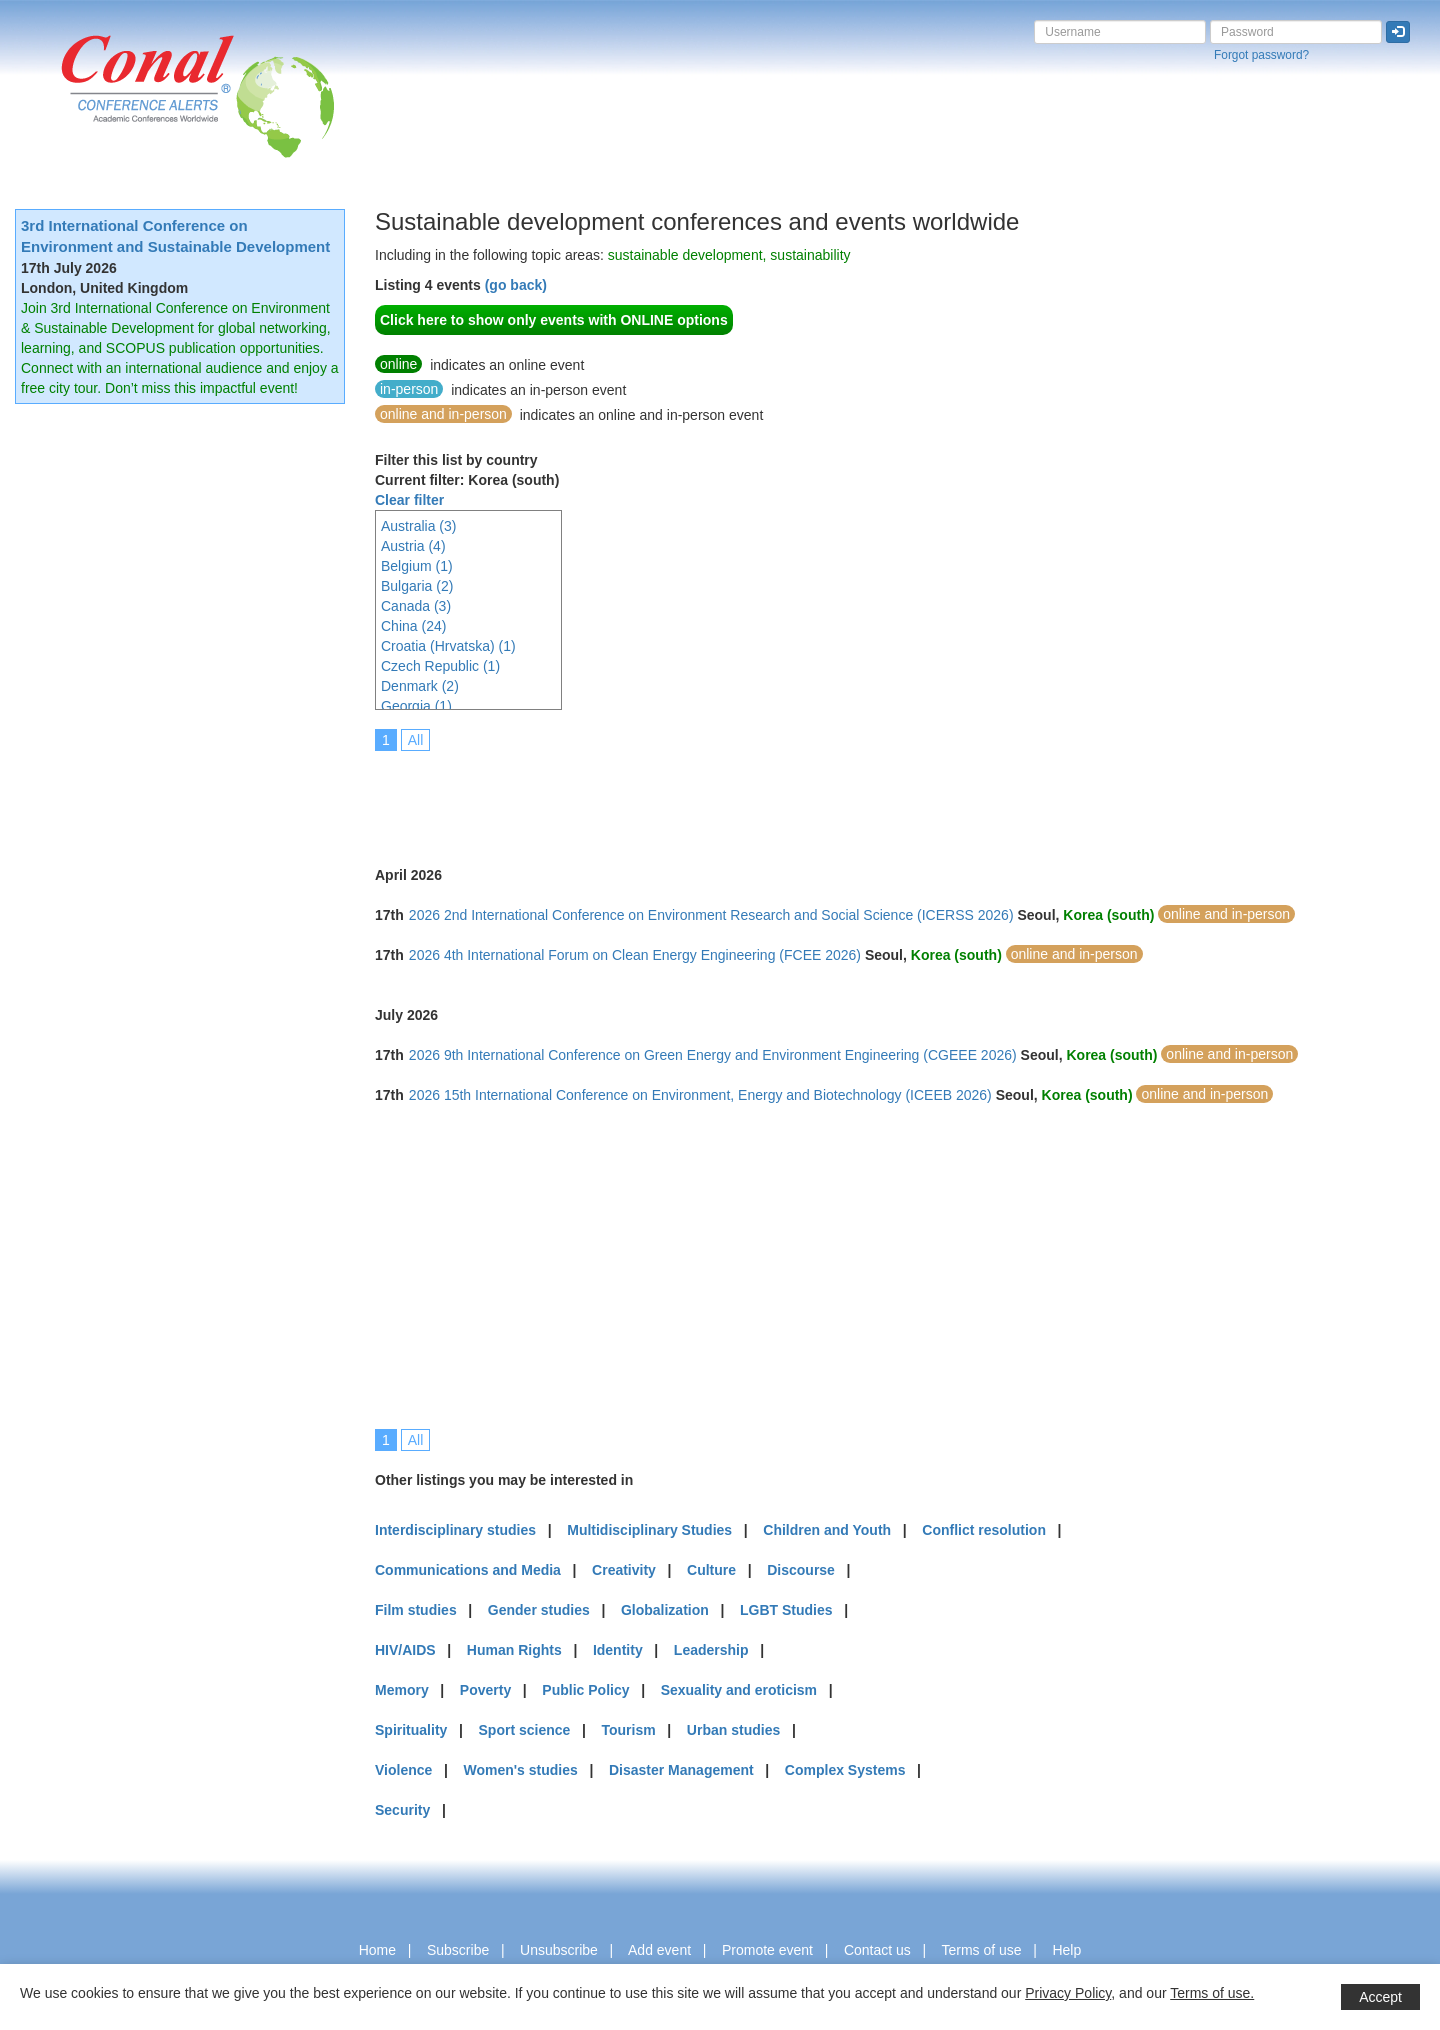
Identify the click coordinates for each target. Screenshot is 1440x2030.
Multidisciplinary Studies (649, 1530)
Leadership (711, 1650)
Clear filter (409, 500)
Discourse (801, 1570)
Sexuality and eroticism (739, 1690)
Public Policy (585, 1690)
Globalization (665, 1610)
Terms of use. (1212, 1993)
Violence (403, 1770)
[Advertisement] (739, 795)
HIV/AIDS (405, 1650)
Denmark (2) (420, 686)
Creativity (624, 1570)
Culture (711, 1570)
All (416, 740)
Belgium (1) (417, 566)
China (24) (413, 626)
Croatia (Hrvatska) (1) (448, 646)
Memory (402, 1690)
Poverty (485, 1690)
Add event (659, 1950)
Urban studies (733, 1730)
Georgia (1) (416, 706)
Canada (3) (416, 606)
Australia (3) (418, 526)
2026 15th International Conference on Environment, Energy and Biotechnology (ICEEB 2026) (700, 1095)
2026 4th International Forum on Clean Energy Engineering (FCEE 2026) (635, 955)
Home (377, 1950)
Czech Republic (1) (440, 666)
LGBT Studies (786, 1610)
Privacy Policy (1068, 1993)
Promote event (767, 1950)
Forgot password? (1261, 55)
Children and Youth (827, 1530)
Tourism (629, 1730)
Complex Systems (845, 1770)
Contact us (877, 1950)
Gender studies (539, 1610)
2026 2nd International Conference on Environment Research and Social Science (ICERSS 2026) (711, 915)
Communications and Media (468, 1570)
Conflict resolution (984, 1530)
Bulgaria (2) (417, 586)
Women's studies (520, 1770)
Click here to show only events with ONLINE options (554, 320)
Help (1066, 1950)
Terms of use (981, 1950)
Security (402, 1810)
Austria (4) (413, 546)
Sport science (525, 1730)
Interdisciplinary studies (455, 1530)
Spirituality (411, 1730)
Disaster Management (681, 1770)
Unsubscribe (559, 1950)
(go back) (516, 285)
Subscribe (458, 1950)
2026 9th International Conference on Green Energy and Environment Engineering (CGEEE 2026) (713, 1055)
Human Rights (514, 1650)
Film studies (416, 1610)
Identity (618, 1650)
